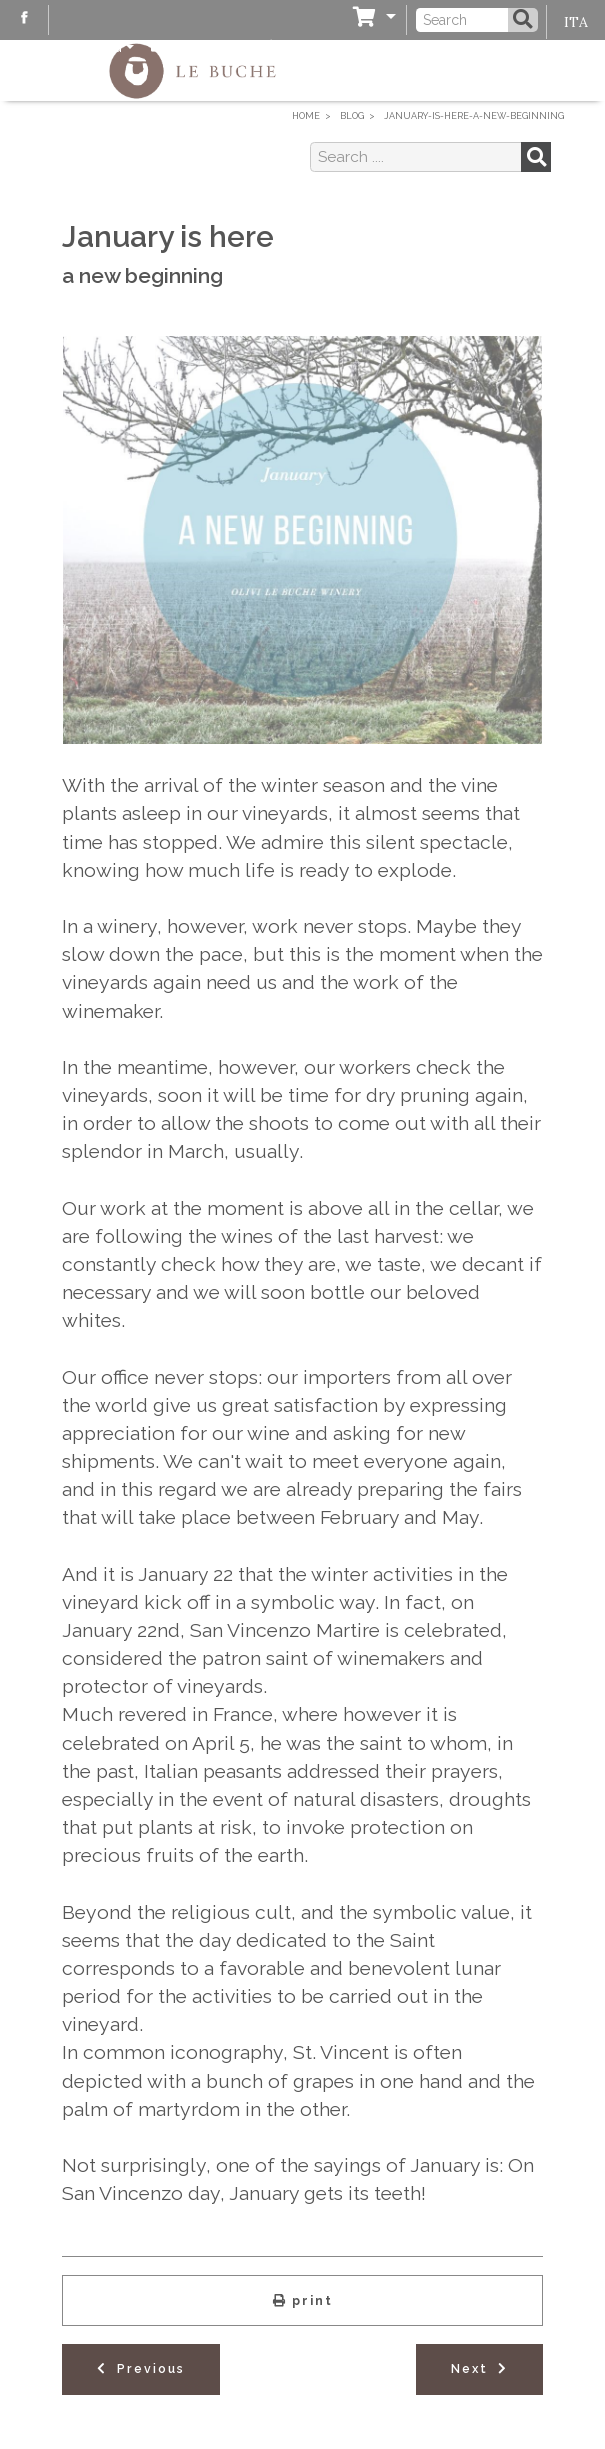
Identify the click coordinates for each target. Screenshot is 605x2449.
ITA (576, 22)
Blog (89, 47)
